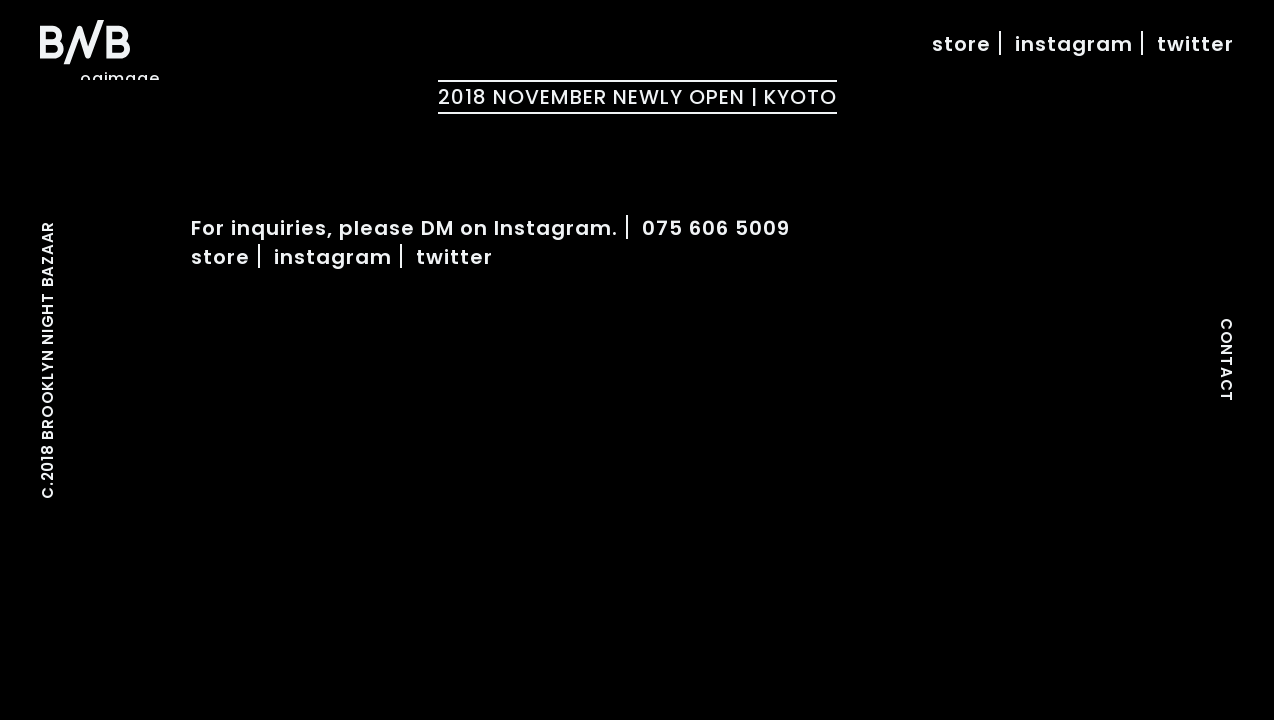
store (961, 44)
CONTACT (1225, 360)
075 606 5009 (716, 228)
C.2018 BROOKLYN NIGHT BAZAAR (49, 360)
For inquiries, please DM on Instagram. (404, 228)
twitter (1195, 44)
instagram (1074, 44)
